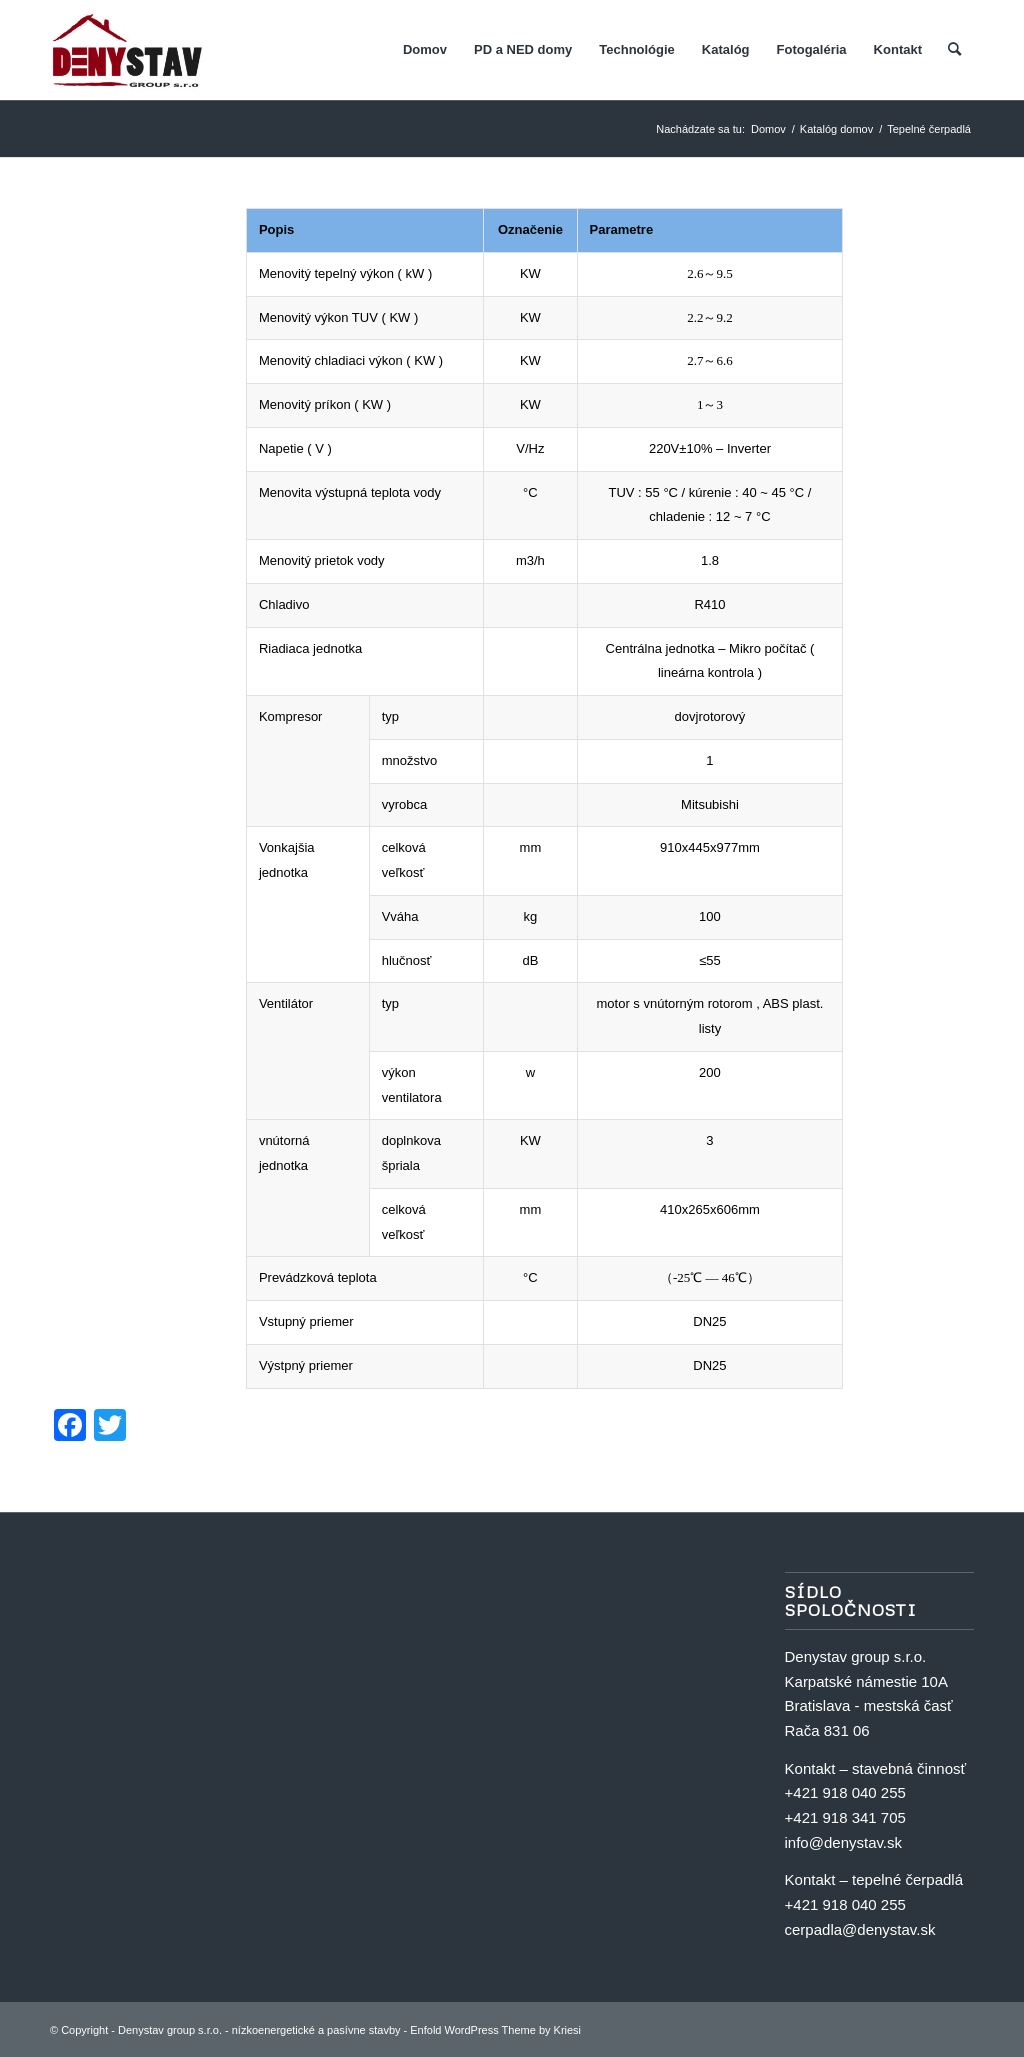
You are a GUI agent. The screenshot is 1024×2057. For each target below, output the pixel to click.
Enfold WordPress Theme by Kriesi (495, 2030)
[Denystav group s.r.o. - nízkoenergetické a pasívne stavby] (127, 50)
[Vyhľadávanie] (954, 50)
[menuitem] (425, 50)
